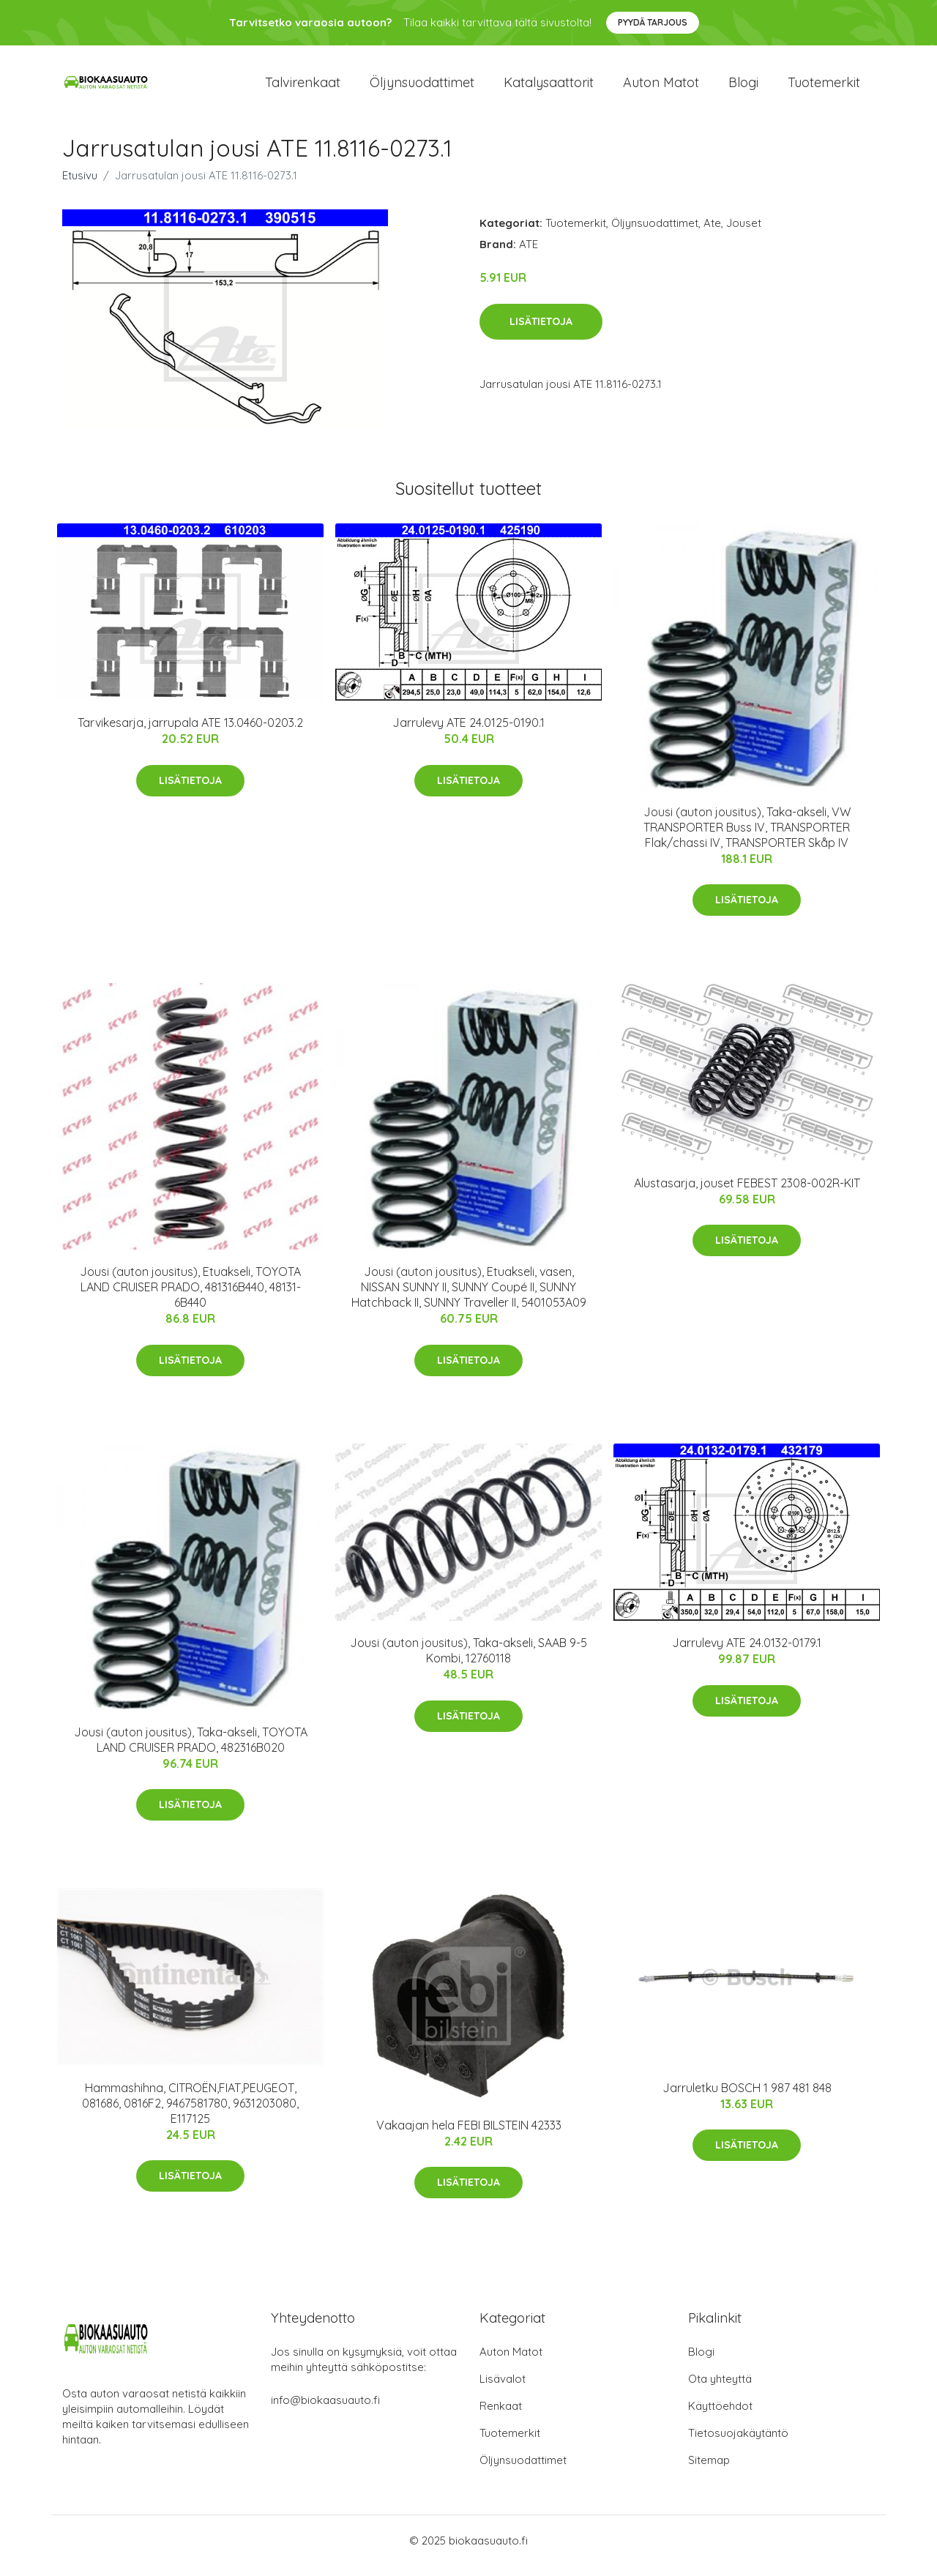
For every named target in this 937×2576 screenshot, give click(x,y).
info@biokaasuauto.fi (325, 2410)
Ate (712, 233)
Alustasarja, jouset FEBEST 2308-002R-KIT (747, 1193)
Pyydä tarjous (652, 22)
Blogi (743, 87)
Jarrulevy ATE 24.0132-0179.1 (746, 1653)
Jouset (743, 233)
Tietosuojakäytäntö (738, 2443)
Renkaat (500, 2416)
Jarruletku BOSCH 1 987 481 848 (747, 2098)
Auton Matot (510, 2362)
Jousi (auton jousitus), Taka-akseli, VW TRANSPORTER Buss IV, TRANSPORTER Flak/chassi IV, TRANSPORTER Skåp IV (747, 837)
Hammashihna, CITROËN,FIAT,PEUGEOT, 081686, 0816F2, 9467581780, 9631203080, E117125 (190, 2113)
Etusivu (79, 186)
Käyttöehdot (720, 2416)
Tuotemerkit (824, 87)
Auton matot (661, 87)
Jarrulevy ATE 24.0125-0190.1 (468, 733)
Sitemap (709, 2470)
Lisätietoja (540, 331)
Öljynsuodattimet (422, 87)
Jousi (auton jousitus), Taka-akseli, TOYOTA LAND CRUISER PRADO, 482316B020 (190, 1750)
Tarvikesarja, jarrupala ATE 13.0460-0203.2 (190, 733)
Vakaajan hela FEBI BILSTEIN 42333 (468, 2135)
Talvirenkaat (302, 87)
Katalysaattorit (549, 87)
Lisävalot (502, 2389)
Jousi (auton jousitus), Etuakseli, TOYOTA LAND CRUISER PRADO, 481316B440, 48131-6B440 (190, 1297)
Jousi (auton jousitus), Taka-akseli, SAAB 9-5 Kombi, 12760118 (468, 1661)
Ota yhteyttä (720, 2389)
